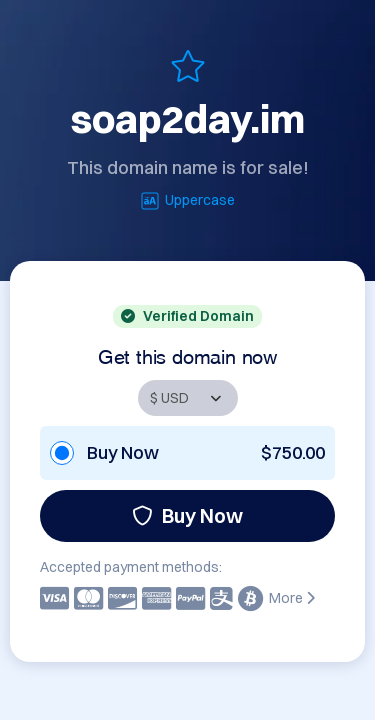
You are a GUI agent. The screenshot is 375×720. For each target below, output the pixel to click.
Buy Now (187, 515)
